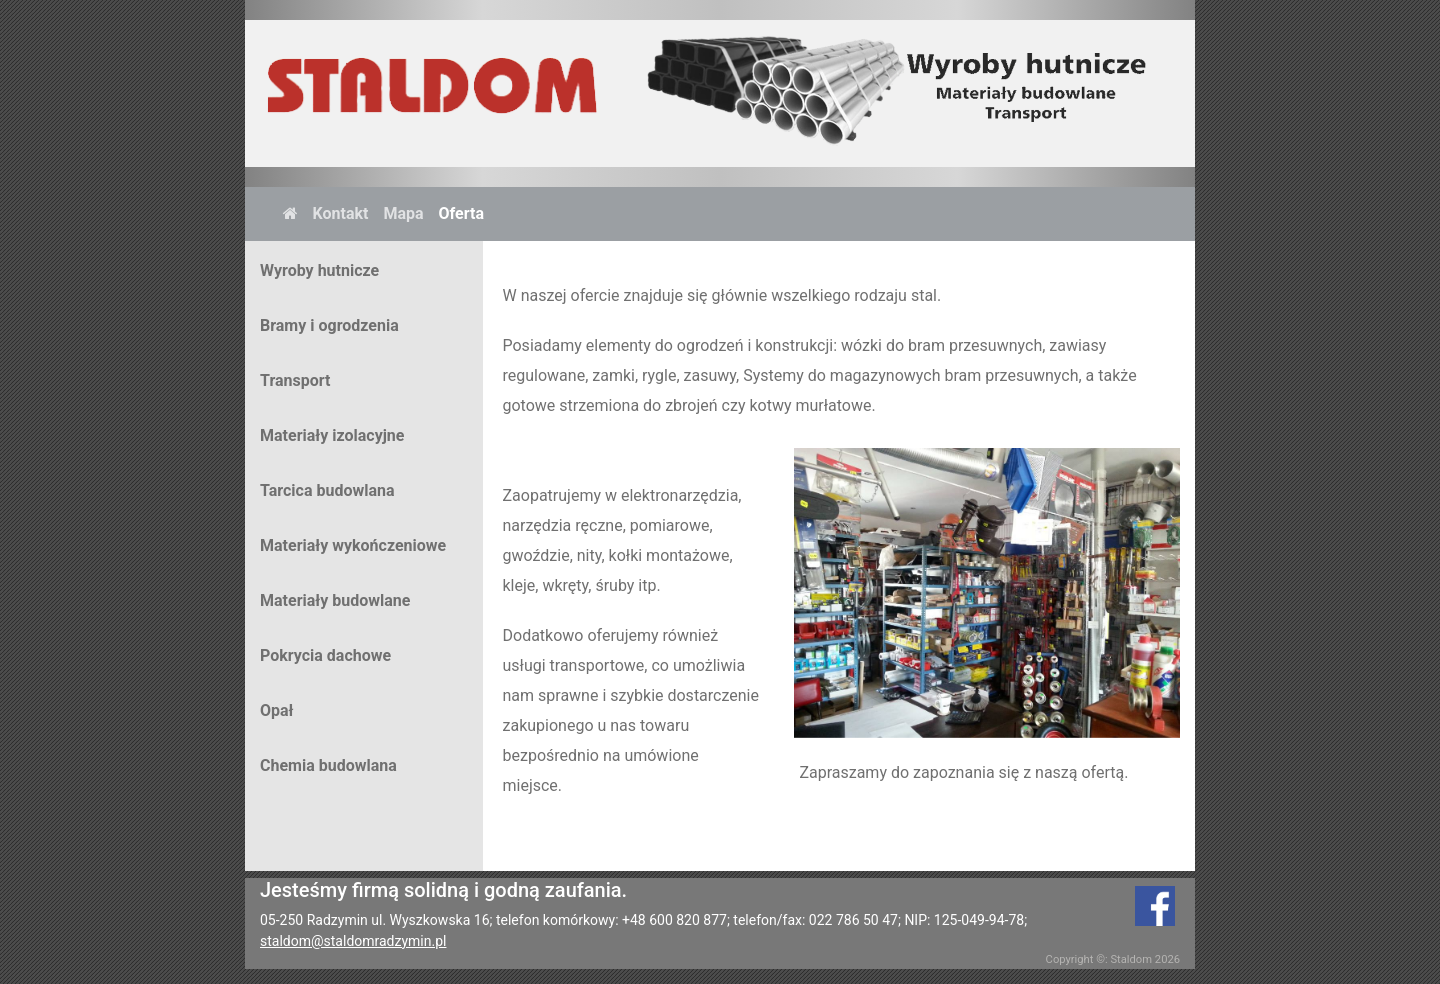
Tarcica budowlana (327, 490)
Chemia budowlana (328, 765)
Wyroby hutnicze (319, 270)
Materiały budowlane (335, 600)
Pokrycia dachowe (325, 655)
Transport (295, 380)
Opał (277, 710)
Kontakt (341, 213)
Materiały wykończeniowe (353, 545)
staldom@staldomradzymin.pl (353, 941)
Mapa (403, 213)
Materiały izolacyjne (332, 435)
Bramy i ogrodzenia (329, 325)
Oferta (461, 213)
